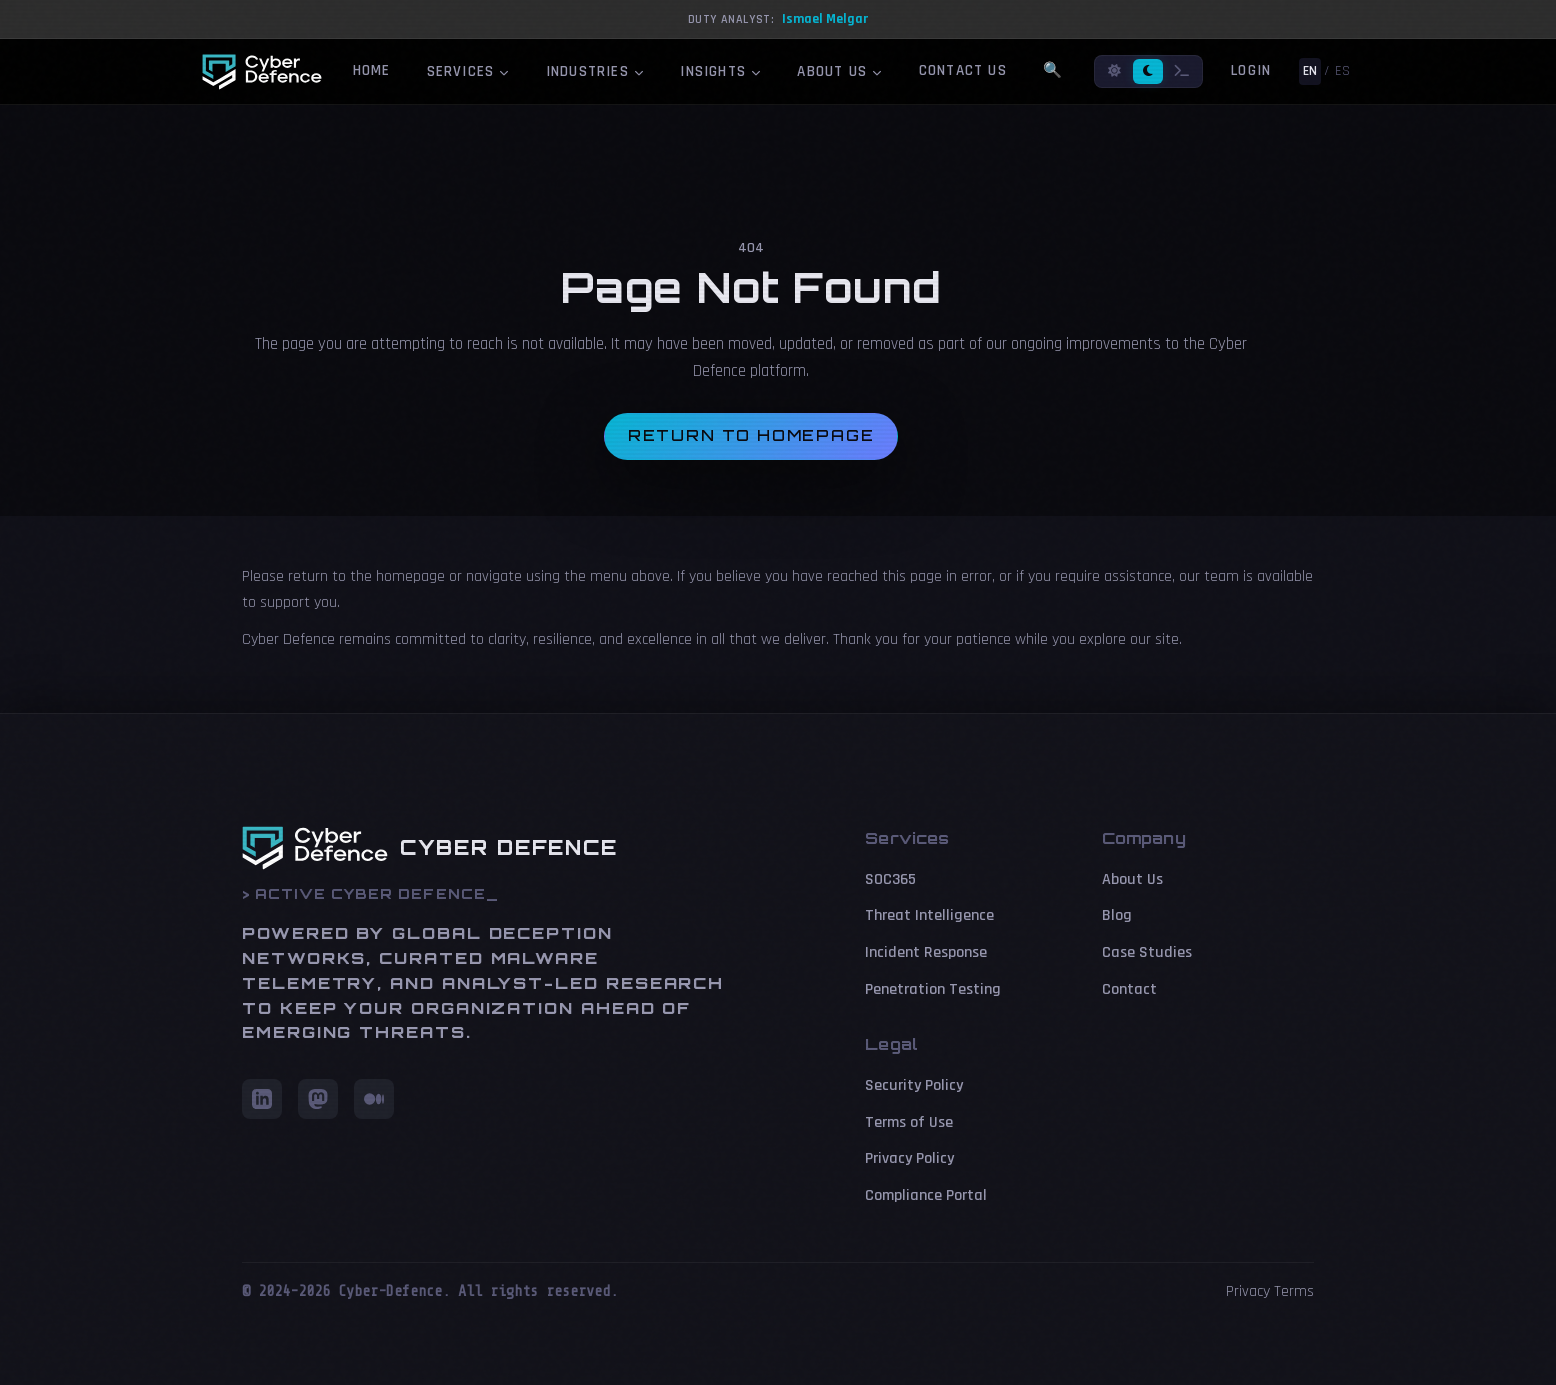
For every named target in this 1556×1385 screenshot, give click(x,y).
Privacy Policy (909, 1158)
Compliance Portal (926, 1195)
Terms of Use (909, 1122)
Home (372, 70)
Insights (720, 71)
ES (1342, 71)
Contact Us (963, 70)
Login (1251, 70)
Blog (1117, 915)
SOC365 (890, 879)
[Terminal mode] (1182, 71)
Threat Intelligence (929, 915)
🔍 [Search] (1053, 70)
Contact (1129, 989)
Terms (1294, 1291)
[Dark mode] (1148, 71)
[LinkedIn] (262, 1099)
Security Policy (914, 1085)
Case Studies (1147, 952)
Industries (595, 71)
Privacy (1248, 1291)
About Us (839, 71)
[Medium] (374, 1099)
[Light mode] (1114, 71)
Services (468, 71)
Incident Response (926, 952)
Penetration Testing (933, 989)
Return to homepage (751, 435)
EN (1310, 71)
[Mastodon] (318, 1099)
